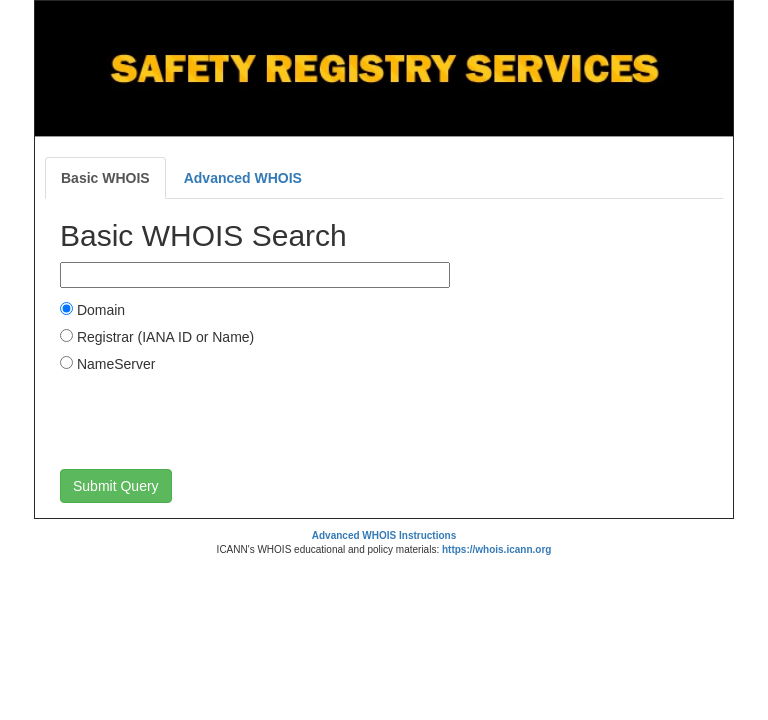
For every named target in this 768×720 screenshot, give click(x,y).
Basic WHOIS (105, 178)
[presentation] (212, 420)
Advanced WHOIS (243, 178)
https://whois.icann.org (496, 549)
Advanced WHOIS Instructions (384, 535)
